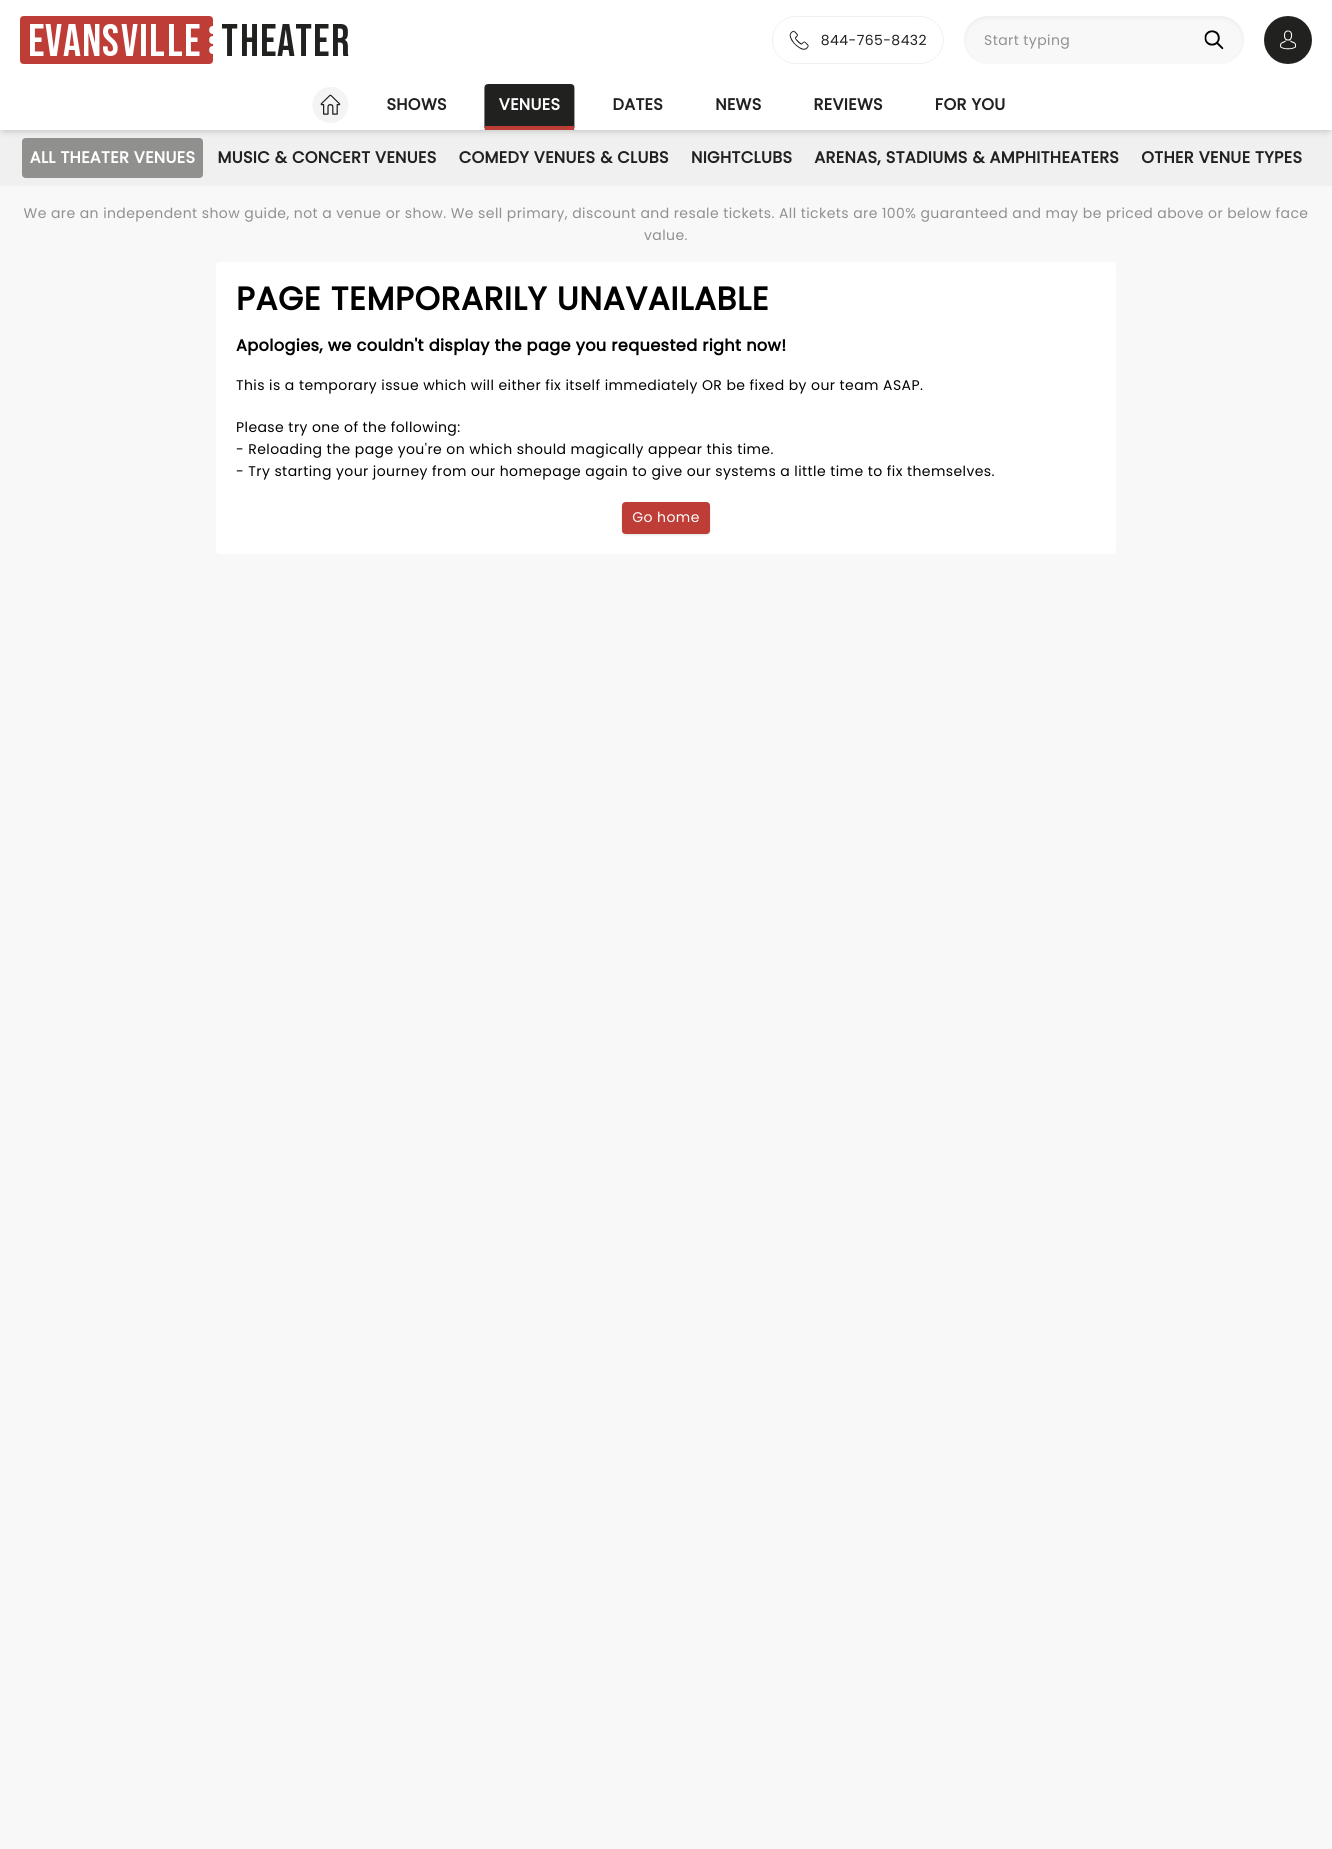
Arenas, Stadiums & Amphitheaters (966, 157)
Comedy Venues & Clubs (564, 157)
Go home (666, 517)
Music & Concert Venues (326, 157)
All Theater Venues (113, 157)
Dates (637, 104)
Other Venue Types (1221, 157)
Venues (530, 104)
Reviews (848, 104)
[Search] (1218, 40)
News (738, 104)
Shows (416, 104)
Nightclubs (741, 157)
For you (970, 104)
